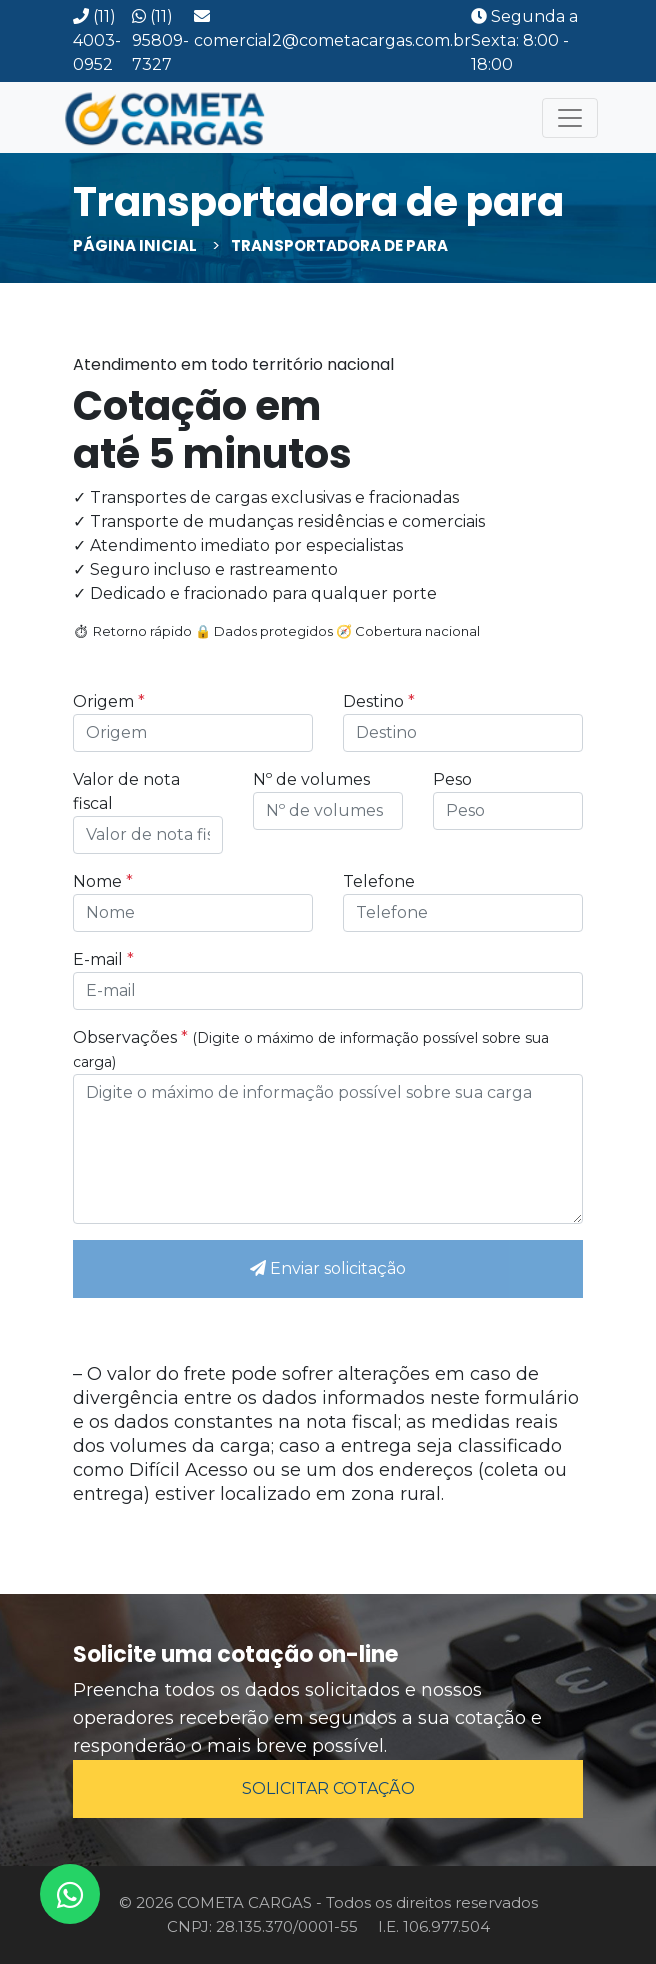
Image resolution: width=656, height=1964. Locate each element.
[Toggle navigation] (570, 118)
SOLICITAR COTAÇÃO (328, 1788)
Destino (379, 701)
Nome (103, 881)
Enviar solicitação (328, 1268)
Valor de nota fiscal (126, 791)
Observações (311, 1049)
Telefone (379, 881)
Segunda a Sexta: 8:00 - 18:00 (524, 40)
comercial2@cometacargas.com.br (332, 29)
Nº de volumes (311, 779)
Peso (452, 779)
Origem (109, 701)
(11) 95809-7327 (160, 40)
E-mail (103, 959)
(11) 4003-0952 (97, 40)
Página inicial (135, 245)
